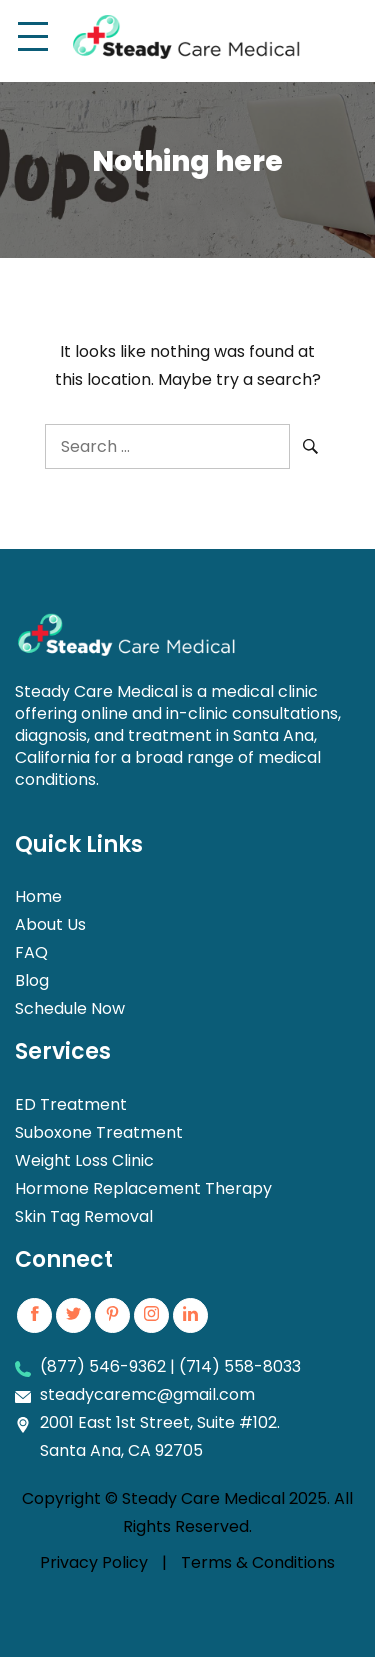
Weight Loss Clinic (84, 1160)
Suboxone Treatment (99, 1132)
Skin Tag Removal (84, 1216)
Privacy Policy (94, 1562)
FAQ (31, 952)
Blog (32, 980)
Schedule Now (70, 1008)
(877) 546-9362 (103, 1366)
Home (38, 896)
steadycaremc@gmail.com (147, 1394)
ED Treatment (71, 1104)
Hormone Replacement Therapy (143, 1188)
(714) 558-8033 (240, 1366)
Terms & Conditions (258, 1562)
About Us (50, 924)
